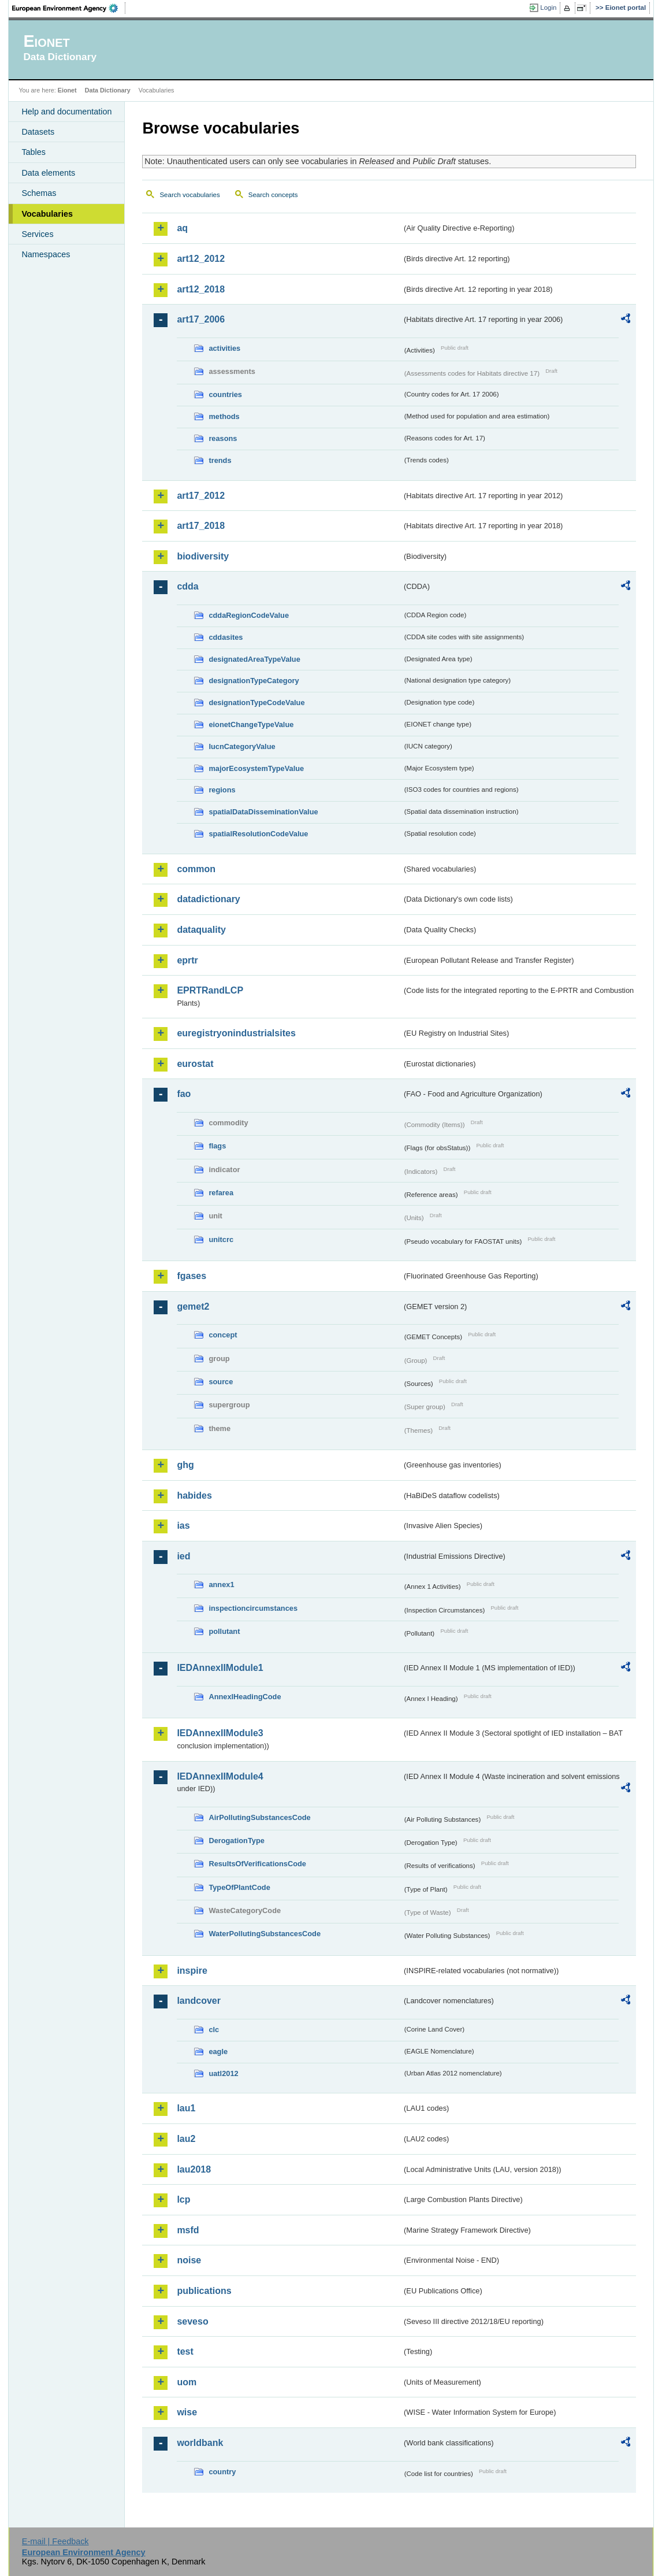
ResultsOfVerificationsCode (257, 1863)
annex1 (221, 1584)
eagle (218, 2051)
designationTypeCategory (254, 680)
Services (37, 234)
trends (220, 460)
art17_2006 (201, 319)
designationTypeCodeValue (256, 702)
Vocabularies (47, 213)
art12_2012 (201, 259)
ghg (185, 1465)
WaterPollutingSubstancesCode (265, 1933)
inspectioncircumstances (253, 1608)
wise (187, 2412)
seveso (192, 2321)
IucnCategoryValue (242, 746)
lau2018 (194, 2169)
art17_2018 (201, 526)
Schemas (38, 193)
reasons (223, 438)
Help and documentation (66, 111)
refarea (221, 1192)
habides (194, 1495)
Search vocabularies (189, 194)
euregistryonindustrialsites (236, 1033)
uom (186, 2382)
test (185, 2351)
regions (222, 789)
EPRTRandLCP (210, 990)
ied (183, 1556)
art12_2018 (201, 289)
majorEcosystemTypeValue (256, 768)
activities (224, 348)
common (196, 869)
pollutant (224, 1631)
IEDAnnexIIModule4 (220, 1776)
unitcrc (221, 1239)
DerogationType (236, 1840)
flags (217, 1145)
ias (183, 1525)
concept (223, 1334)
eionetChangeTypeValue (251, 724)
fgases (191, 1276)
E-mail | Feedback (55, 2541)
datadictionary (208, 899)
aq (182, 228)
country (222, 2471)
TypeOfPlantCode (239, 1887)
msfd (188, 2230)
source (221, 1381)
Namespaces (45, 254)
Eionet (67, 90)
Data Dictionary (108, 90)
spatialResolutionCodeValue (258, 833)
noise (189, 2260)
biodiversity (203, 556)
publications (204, 2291)
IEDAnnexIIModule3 (220, 1733)
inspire (192, 1970)
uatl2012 (223, 2073)
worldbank (200, 2443)
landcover (199, 2001)
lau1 (186, 2108)
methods (224, 416)
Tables (33, 152)
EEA (68, 8)
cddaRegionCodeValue (249, 615)
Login (548, 7)
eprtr (187, 960)
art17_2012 (201, 496)
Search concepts (273, 194)
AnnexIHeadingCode (245, 1696)
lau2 (186, 2139)
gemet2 (193, 1306)
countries (225, 394)
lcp (183, 2199)
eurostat (195, 1064)
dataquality (201, 930)
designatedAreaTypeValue (254, 659)
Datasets (37, 131)
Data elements (48, 172)
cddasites (226, 637)
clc (214, 2029)
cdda (187, 586)
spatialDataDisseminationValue (263, 811)
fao (184, 1094)
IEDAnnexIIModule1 (220, 1668)
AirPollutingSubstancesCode (259, 1817)
